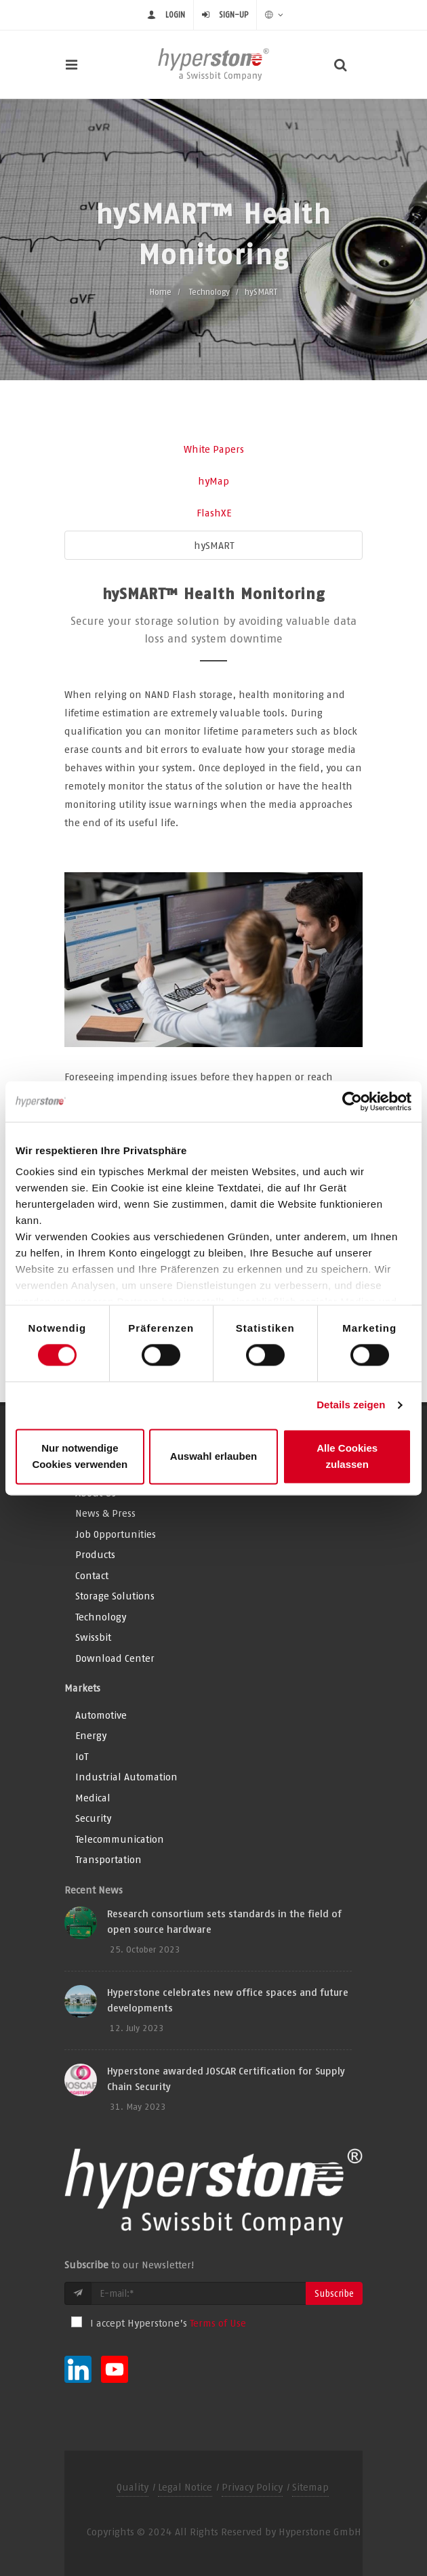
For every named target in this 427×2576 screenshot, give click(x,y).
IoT (81, 1756)
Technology (209, 292)
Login (175, 14)
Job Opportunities (115, 1534)
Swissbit (93, 1637)
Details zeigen (351, 1405)
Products (95, 1554)
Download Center (115, 1658)
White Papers (214, 449)
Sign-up (233, 14)
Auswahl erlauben (213, 1456)
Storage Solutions (115, 1595)
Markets (82, 1688)
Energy (90, 1735)
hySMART (214, 545)
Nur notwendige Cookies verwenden (79, 1456)
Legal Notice (185, 2487)
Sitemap (310, 2487)
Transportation (108, 1859)
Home (160, 292)
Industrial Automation (126, 1776)
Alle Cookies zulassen (347, 1456)
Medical (92, 1797)
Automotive (101, 1715)
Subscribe (334, 2293)
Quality (132, 2487)
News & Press (105, 1513)
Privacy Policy (252, 2487)
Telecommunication (119, 1839)
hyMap (213, 481)
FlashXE (214, 512)
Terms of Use (218, 2323)
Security (93, 1818)
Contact (91, 1575)
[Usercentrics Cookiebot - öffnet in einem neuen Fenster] (352, 1101)
